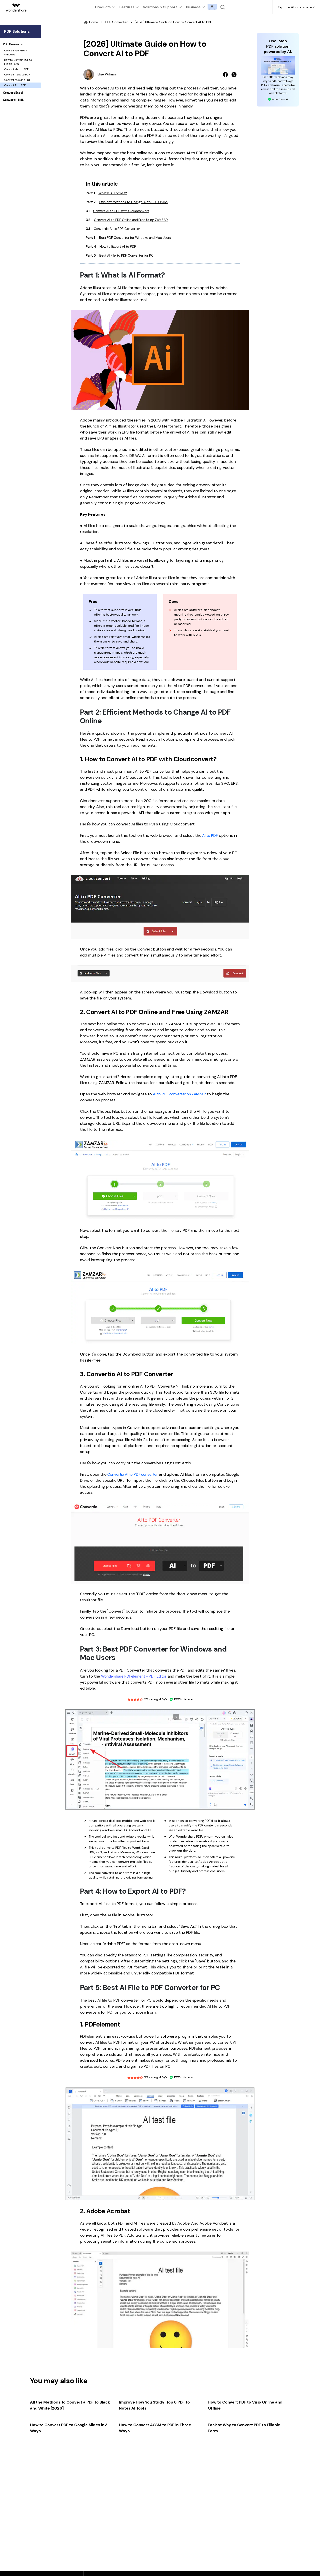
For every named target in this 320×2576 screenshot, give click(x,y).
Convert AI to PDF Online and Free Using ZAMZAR (133, 219)
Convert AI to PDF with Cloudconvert (122, 211)
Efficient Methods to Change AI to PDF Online (135, 202)
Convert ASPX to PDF (17, 74)
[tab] (20, 44)
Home (90, 22)
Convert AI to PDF (15, 85)
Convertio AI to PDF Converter (118, 228)
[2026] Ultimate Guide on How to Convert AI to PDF (177, 22)
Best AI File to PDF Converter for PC (127, 255)
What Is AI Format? (113, 193)
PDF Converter (117, 22)
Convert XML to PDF (16, 69)
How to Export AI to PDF (119, 246)
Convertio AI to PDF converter (134, 1474)
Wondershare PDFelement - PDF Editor (136, 1676)
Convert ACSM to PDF (17, 79)
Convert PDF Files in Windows (16, 52)
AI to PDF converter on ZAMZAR (181, 1094)
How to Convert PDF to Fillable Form (18, 61)
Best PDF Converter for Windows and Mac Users (137, 237)
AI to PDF (210, 835)
